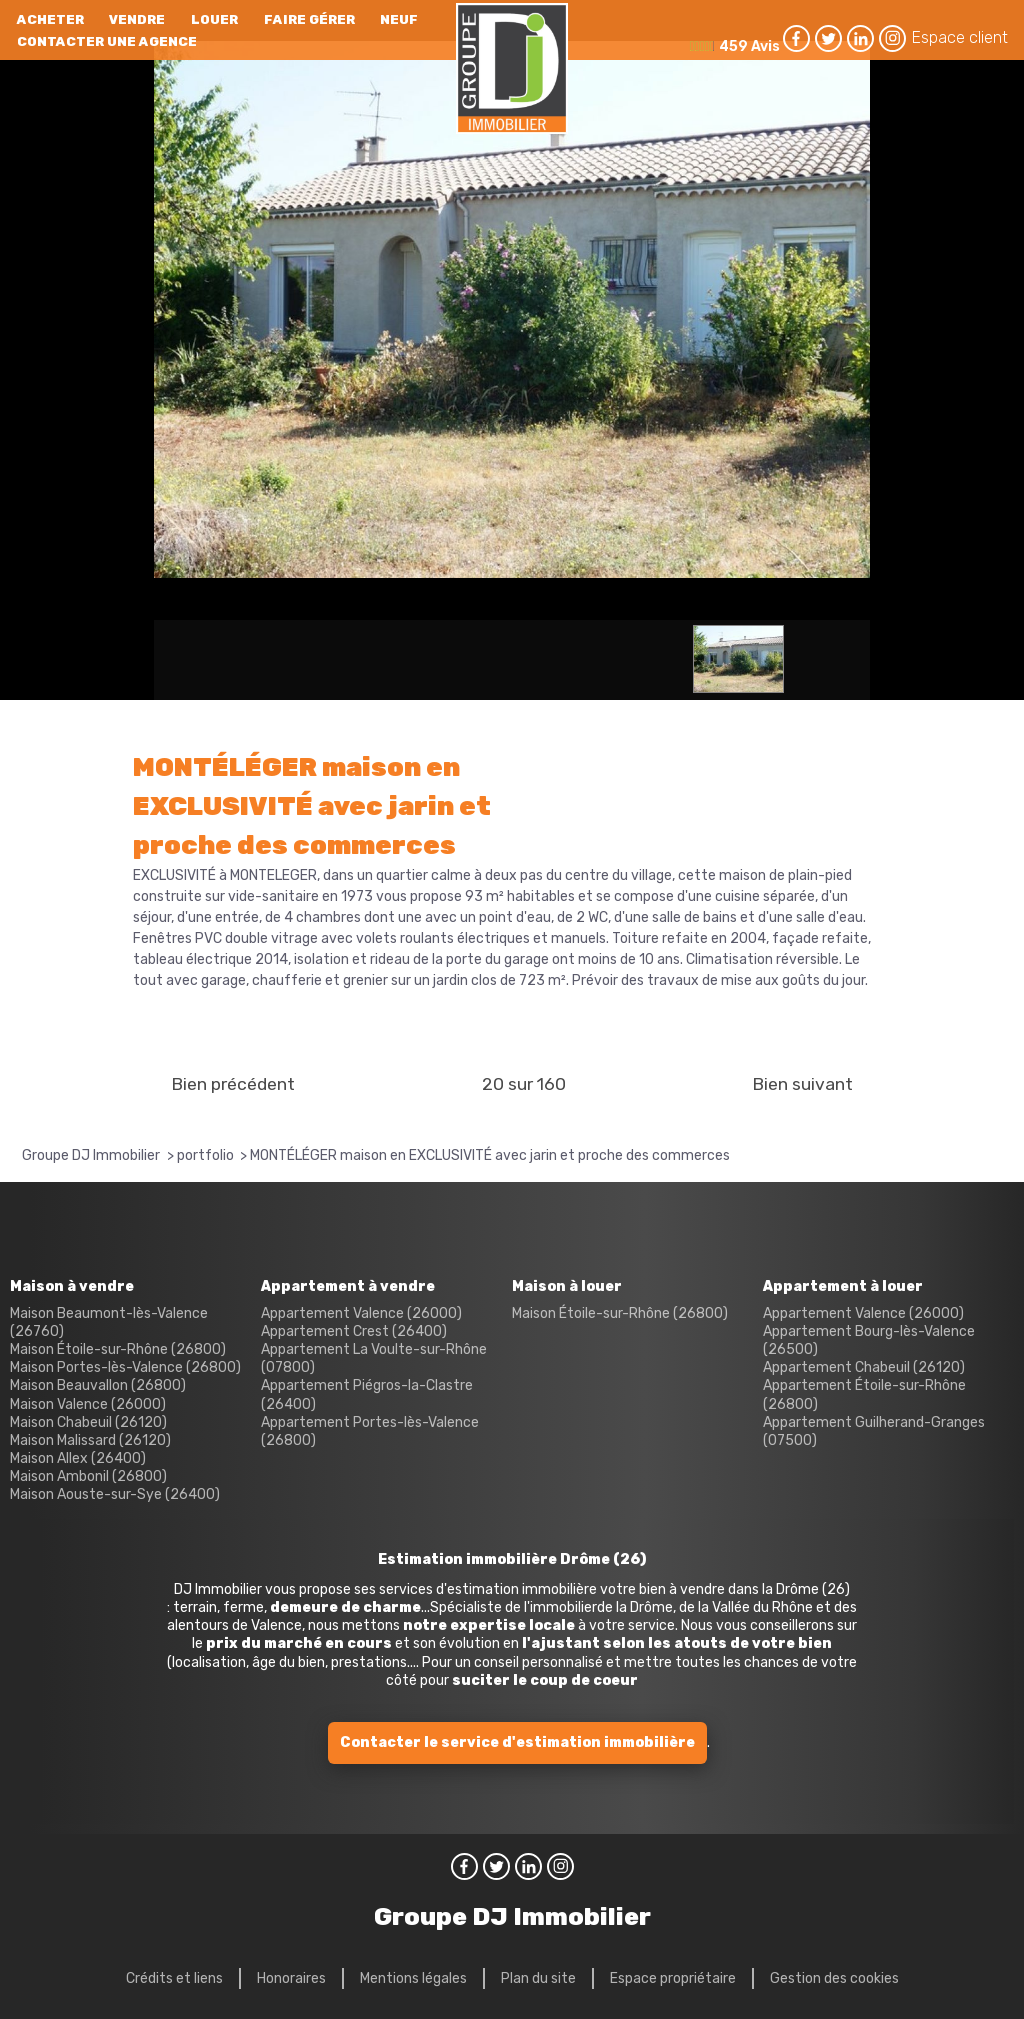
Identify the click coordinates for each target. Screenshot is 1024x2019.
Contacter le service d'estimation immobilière (517, 1742)
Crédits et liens (174, 1978)
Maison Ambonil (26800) (88, 1476)
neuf (399, 19)
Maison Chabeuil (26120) (88, 1422)
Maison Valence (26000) (88, 1404)
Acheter (50, 19)
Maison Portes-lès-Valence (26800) (125, 1367)
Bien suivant (802, 1084)
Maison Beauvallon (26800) (98, 1385)
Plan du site (538, 1978)
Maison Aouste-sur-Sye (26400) (115, 1494)
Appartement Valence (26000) (361, 1313)
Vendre (137, 19)
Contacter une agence (107, 41)
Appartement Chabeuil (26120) (864, 1367)
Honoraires (291, 1978)
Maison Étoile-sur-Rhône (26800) (118, 1349)
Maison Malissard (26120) (90, 1440)
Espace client (960, 37)
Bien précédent (233, 1084)
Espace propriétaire (673, 1978)
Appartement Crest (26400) (354, 1331)
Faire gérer (309, 19)
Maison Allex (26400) (78, 1458)
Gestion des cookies (834, 1978)
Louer (214, 19)
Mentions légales (413, 1978)
